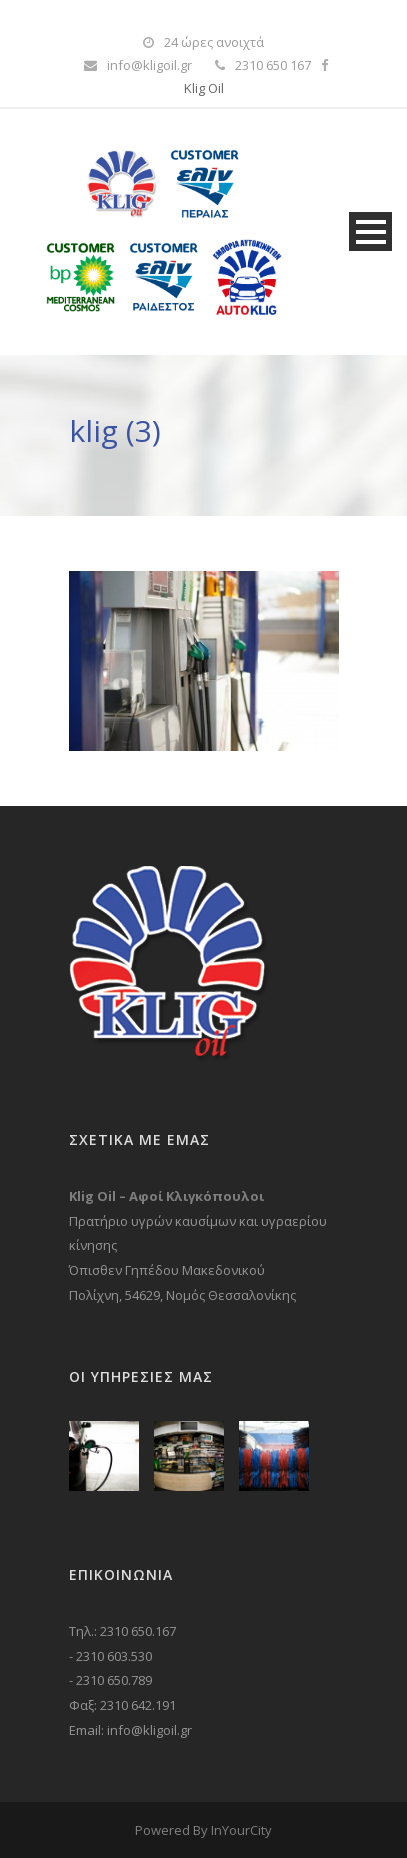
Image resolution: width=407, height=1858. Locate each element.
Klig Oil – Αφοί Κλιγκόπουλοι (166, 1196)
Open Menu (370, 231)
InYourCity (241, 1830)
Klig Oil (204, 88)
